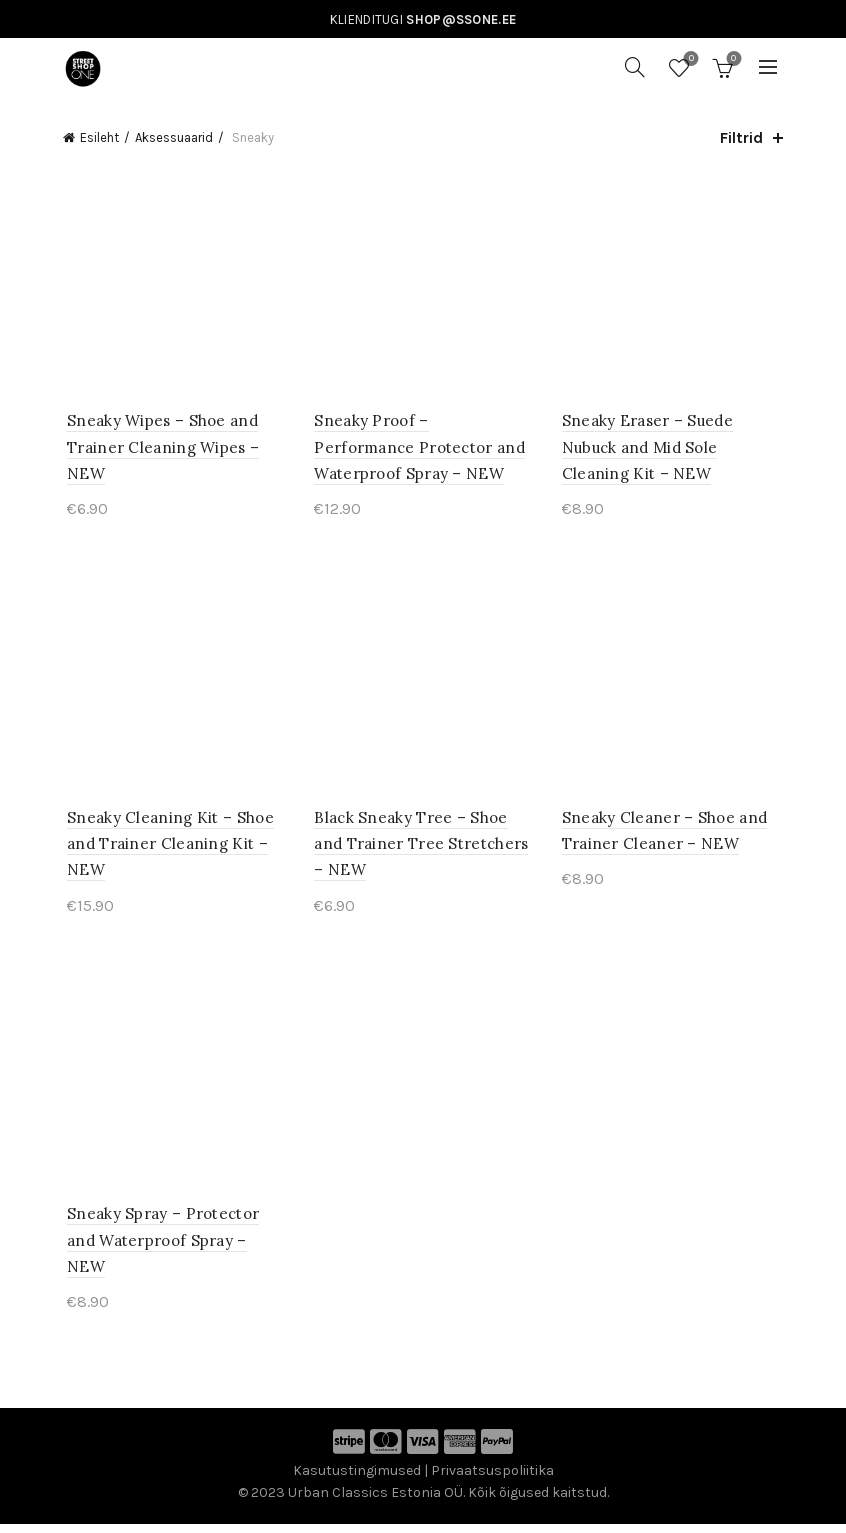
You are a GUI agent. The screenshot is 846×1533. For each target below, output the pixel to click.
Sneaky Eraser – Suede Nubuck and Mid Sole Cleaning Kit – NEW (648, 450)
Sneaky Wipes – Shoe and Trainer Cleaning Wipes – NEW (159, 450)
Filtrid (741, 137)
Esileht (99, 137)
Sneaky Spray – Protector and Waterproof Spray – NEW (159, 1248)
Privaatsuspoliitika (492, 1478)
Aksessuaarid (174, 137)
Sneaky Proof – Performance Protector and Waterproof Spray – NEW (422, 450)
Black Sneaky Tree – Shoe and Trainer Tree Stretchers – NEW (420, 849)
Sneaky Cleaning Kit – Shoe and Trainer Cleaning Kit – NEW (166, 849)
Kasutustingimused (357, 1478)
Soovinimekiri (689, 59)
